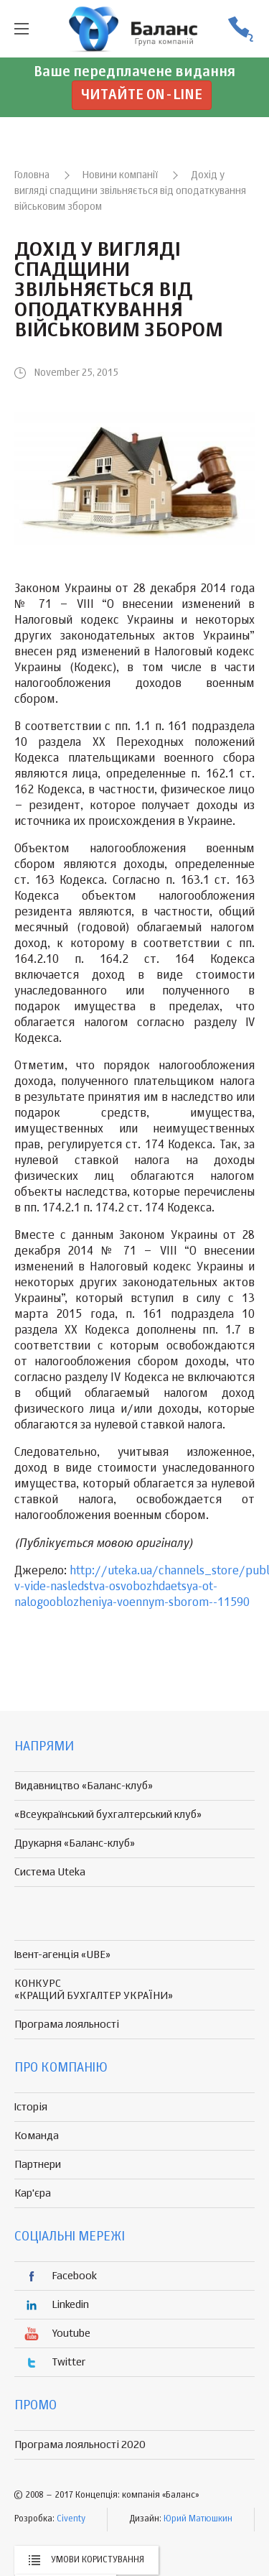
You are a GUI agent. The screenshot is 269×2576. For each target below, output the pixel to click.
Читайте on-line (141, 95)
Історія (30, 2107)
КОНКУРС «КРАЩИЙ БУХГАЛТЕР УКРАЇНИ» (93, 1989)
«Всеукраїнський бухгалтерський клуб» (108, 1814)
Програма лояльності (66, 2024)
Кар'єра (32, 2193)
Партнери (37, 2164)
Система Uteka (49, 1872)
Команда (36, 2135)
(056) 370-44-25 (240, 29)
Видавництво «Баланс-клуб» (83, 1786)
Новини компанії (120, 175)
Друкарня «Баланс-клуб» (74, 1843)
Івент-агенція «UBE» (62, 1954)
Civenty (71, 2519)
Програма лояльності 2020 (80, 2444)
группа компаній (135, 29)
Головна (31, 175)
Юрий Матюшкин (198, 2519)
